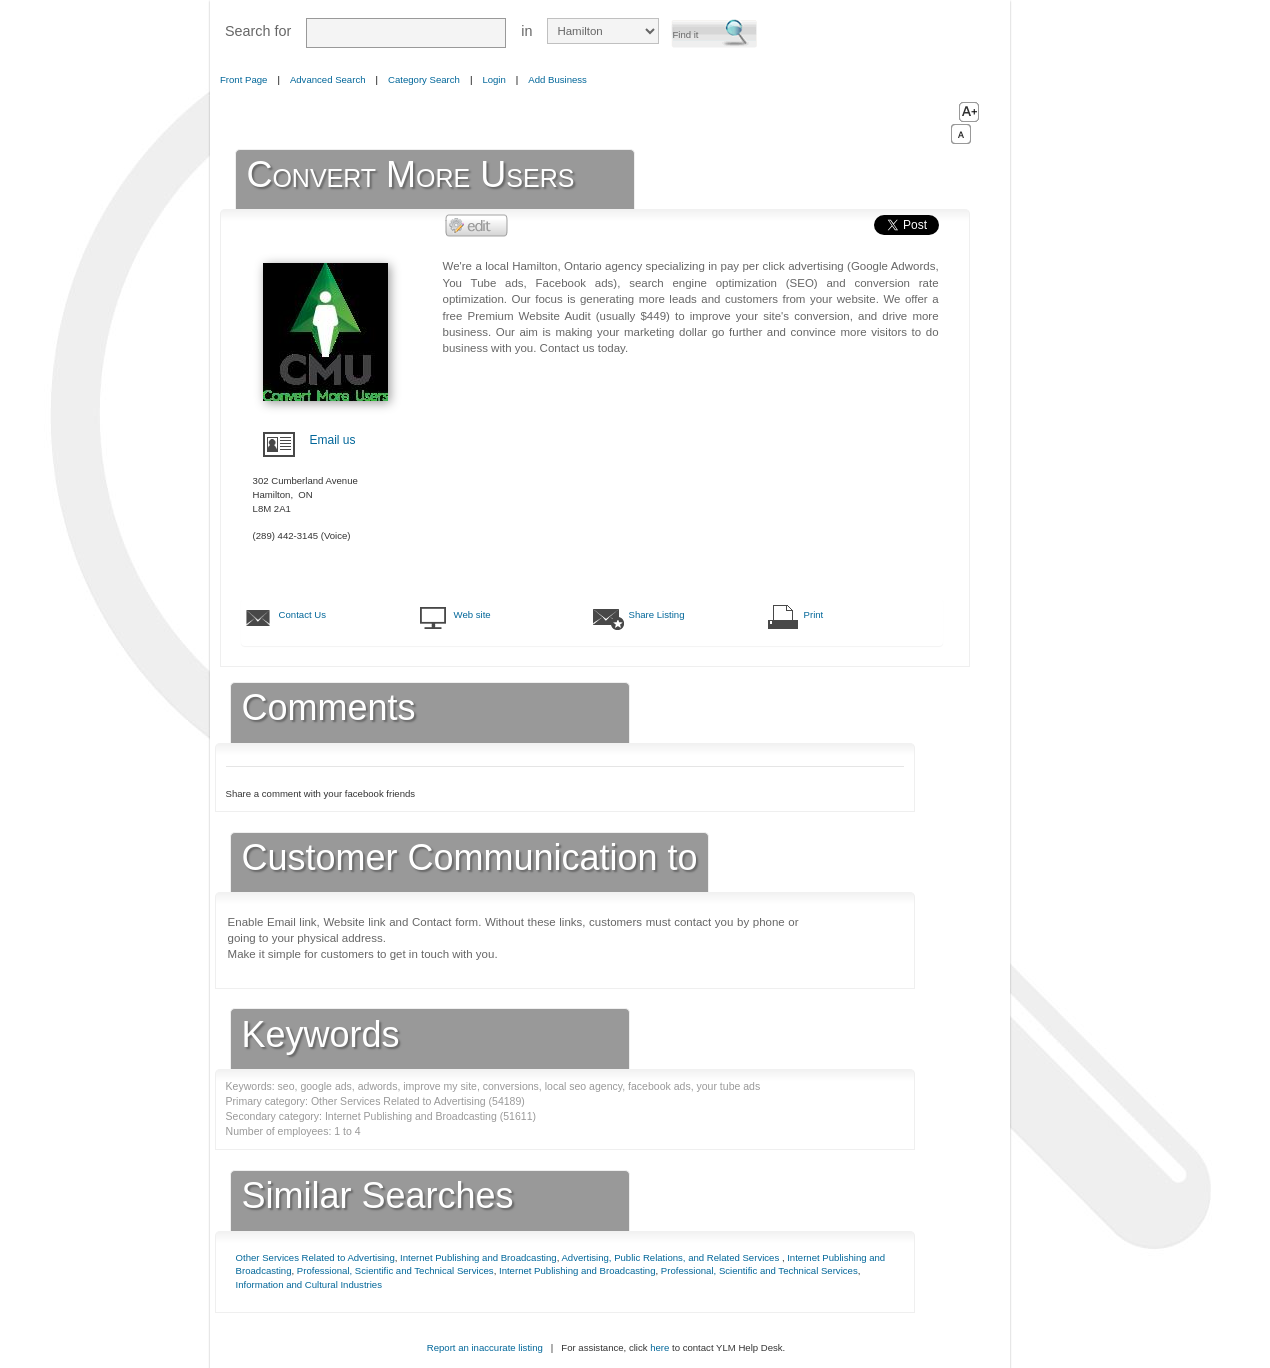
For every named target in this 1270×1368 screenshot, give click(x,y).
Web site (472, 614)
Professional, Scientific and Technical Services (395, 1270)
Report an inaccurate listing (485, 1347)
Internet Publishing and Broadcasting (478, 1257)
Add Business (557, 79)
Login (493, 79)
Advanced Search (328, 79)
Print (814, 614)
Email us (333, 440)
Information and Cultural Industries (309, 1284)
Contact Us (302, 614)
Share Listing (657, 614)
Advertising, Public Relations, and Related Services (671, 1257)
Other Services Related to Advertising (315, 1257)
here (659, 1347)
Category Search (424, 79)
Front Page (243, 79)
